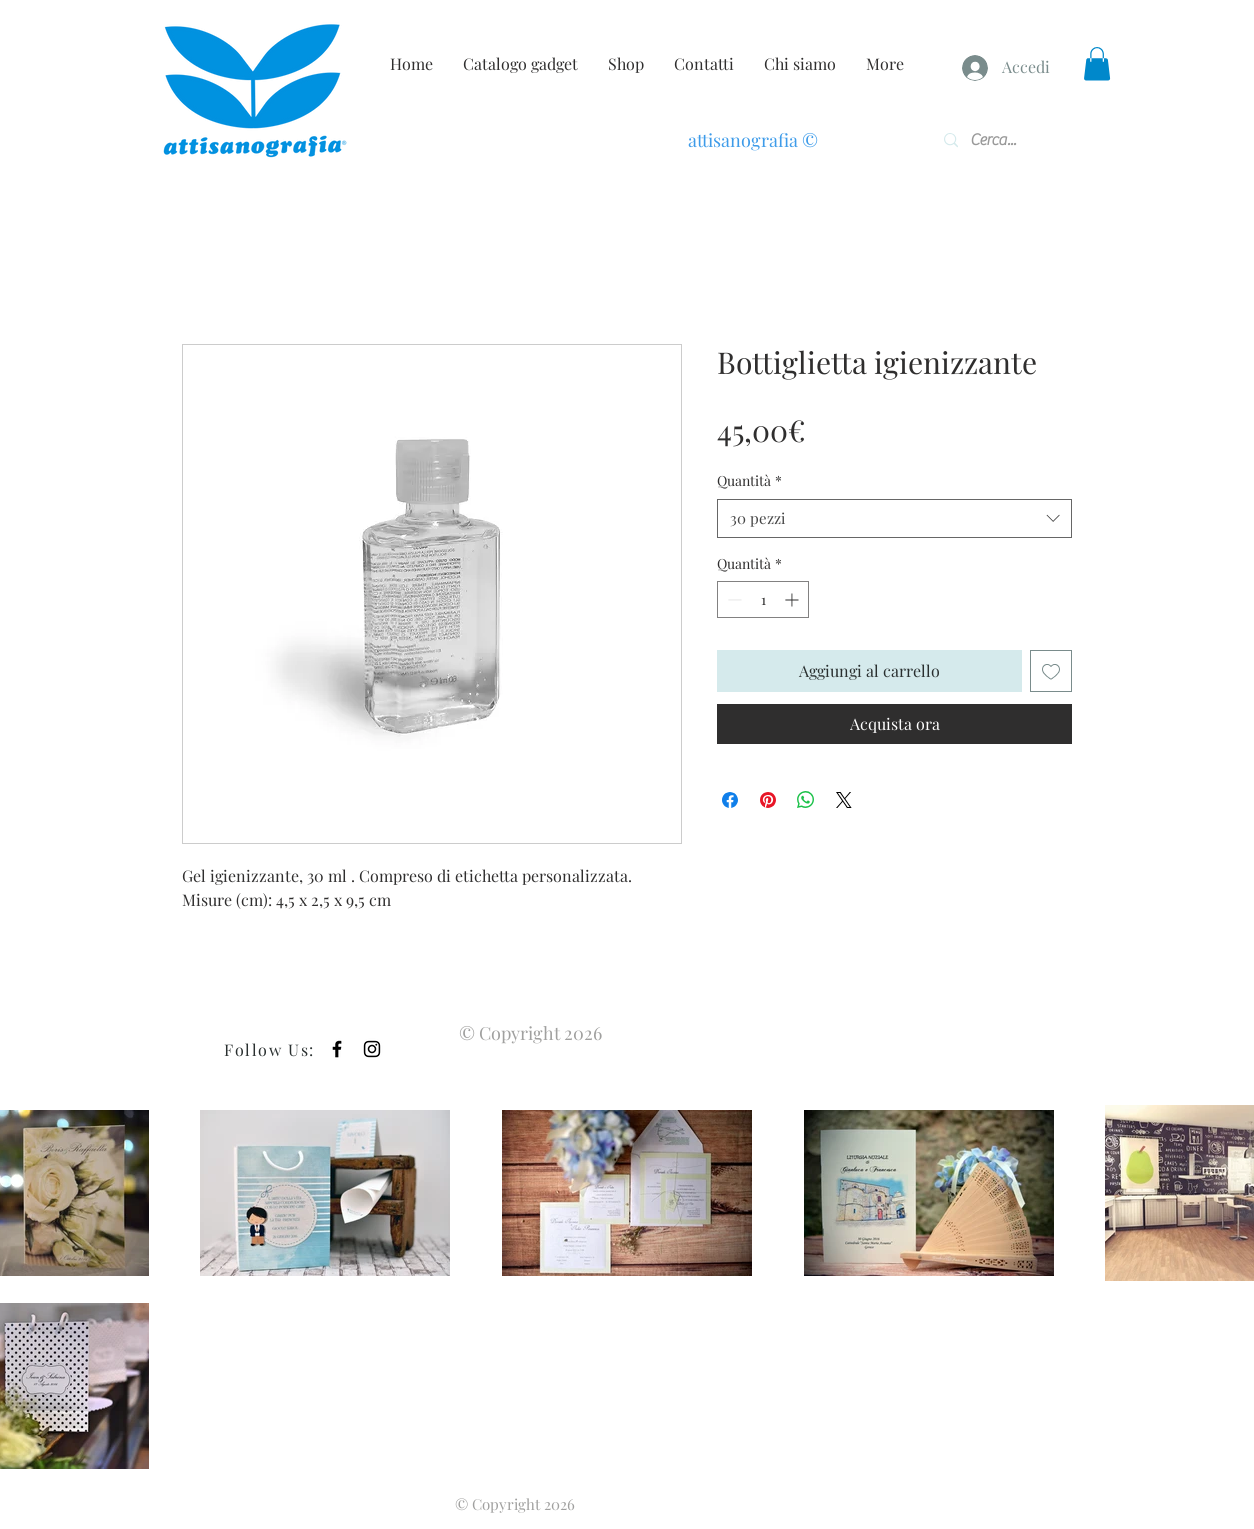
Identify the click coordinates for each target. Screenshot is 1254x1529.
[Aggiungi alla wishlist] (1051, 671)
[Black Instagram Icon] (372, 1049)
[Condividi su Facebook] (730, 800)
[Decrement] (732, 599)
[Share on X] (844, 800)
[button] (1097, 63)
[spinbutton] (763, 599)
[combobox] (894, 518)
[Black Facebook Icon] (337, 1049)
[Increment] (793, 599)
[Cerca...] (1001, 140)
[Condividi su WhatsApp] (806, 800)
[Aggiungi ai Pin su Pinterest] (768, 800)
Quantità (749, 480)
